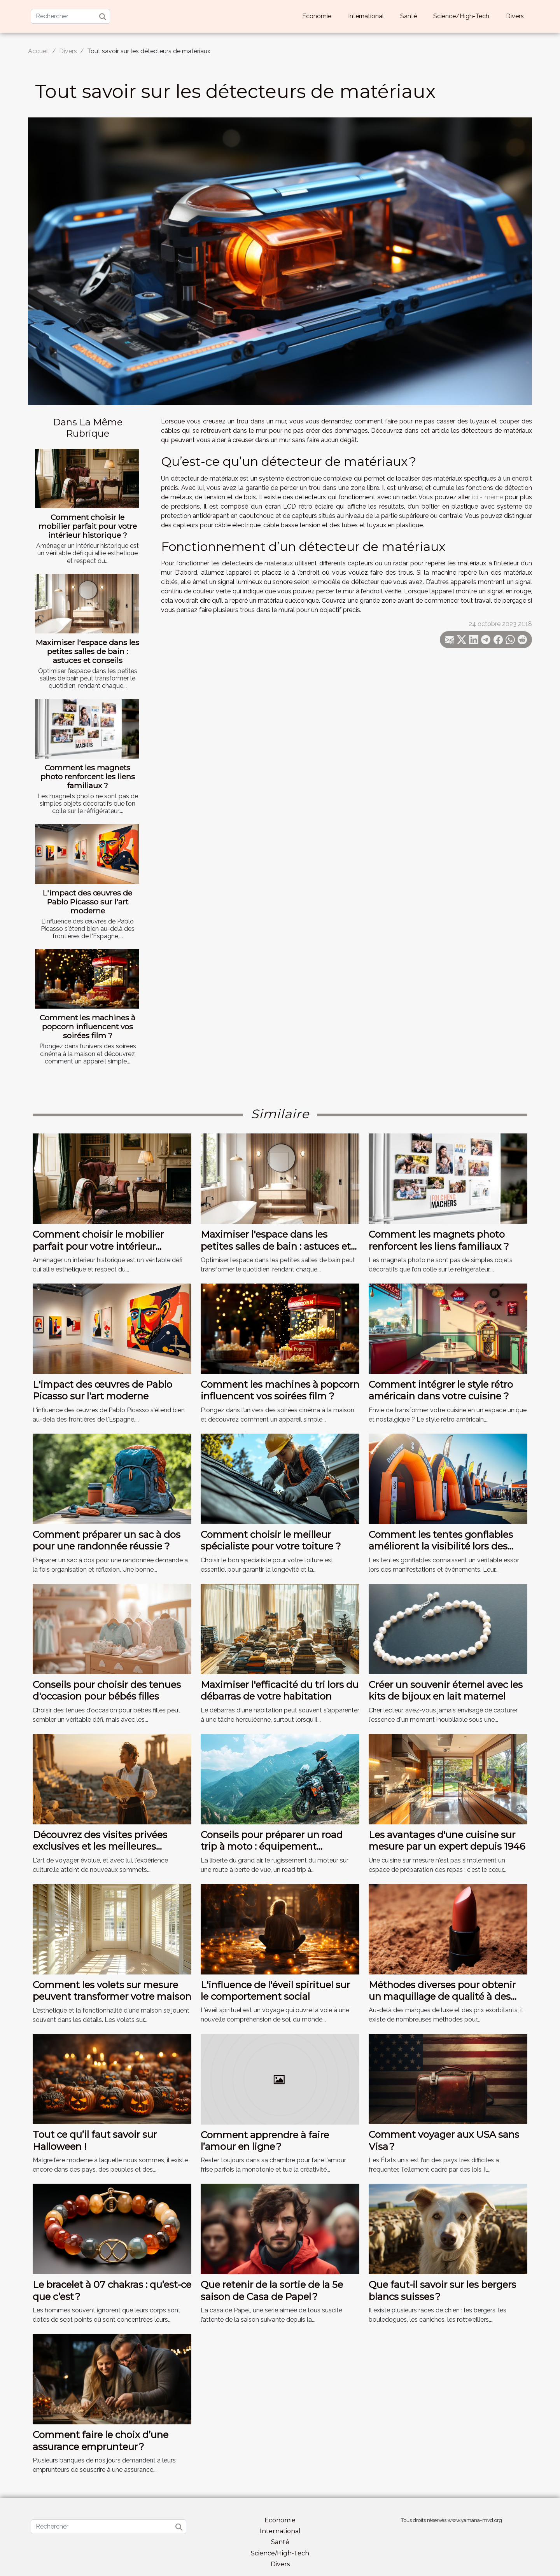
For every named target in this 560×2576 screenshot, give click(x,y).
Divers (515, 16)
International (366, 16)
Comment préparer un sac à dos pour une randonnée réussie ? (106, 1540)
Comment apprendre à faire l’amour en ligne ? (265, 2140)
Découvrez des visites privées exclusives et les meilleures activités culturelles (100, 1846)
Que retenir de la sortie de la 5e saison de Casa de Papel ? (272, 2290)
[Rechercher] (70, 16)
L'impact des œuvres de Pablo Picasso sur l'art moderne (87, 901)
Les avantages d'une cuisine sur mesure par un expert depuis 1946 (447, 1840)
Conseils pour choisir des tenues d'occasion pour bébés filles (107, 1690)
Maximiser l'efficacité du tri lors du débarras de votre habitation (280, 1690)
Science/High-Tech (461, 16)
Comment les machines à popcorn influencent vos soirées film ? (87, 1026)
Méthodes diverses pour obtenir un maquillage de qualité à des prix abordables (442, 1996)
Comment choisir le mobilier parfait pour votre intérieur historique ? (87, 526)
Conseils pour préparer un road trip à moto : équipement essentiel (272, 1846)
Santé (408, 16)
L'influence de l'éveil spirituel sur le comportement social (275, 1990)
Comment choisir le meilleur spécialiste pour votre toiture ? (271, 1540)
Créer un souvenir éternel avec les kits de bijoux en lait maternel (446, 1690)
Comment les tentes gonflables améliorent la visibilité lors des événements (441, 1546)
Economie (316, 16)
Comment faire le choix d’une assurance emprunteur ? (100, 2440)
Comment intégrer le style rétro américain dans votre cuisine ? (441, 1390)
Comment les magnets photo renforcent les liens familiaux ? (87, 776)
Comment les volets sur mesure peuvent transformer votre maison (112, 1990)
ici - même (487, 497)
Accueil (38, 51)
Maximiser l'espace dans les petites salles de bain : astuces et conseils (87, 651)
